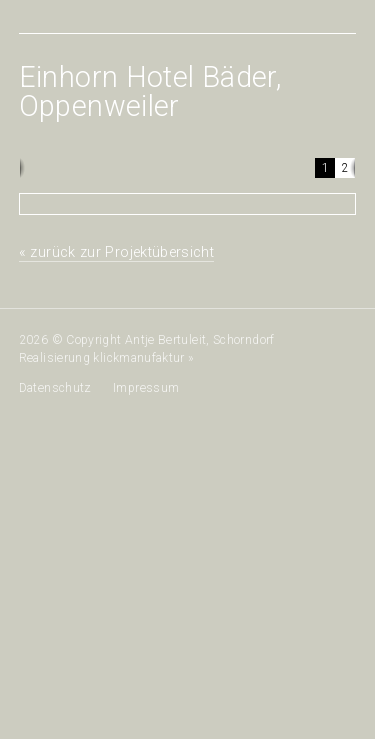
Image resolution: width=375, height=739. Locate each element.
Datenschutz (55, 388)
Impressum (146, 388)
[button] (325, 168)
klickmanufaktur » (143, 358)
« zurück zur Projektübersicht (116, 252)
